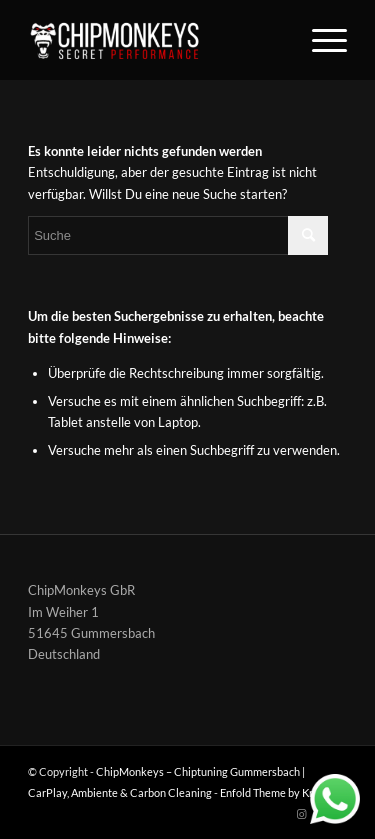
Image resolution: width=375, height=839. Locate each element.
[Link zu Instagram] (302, 814)
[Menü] (319, 40)
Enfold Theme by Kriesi (275, 792)
